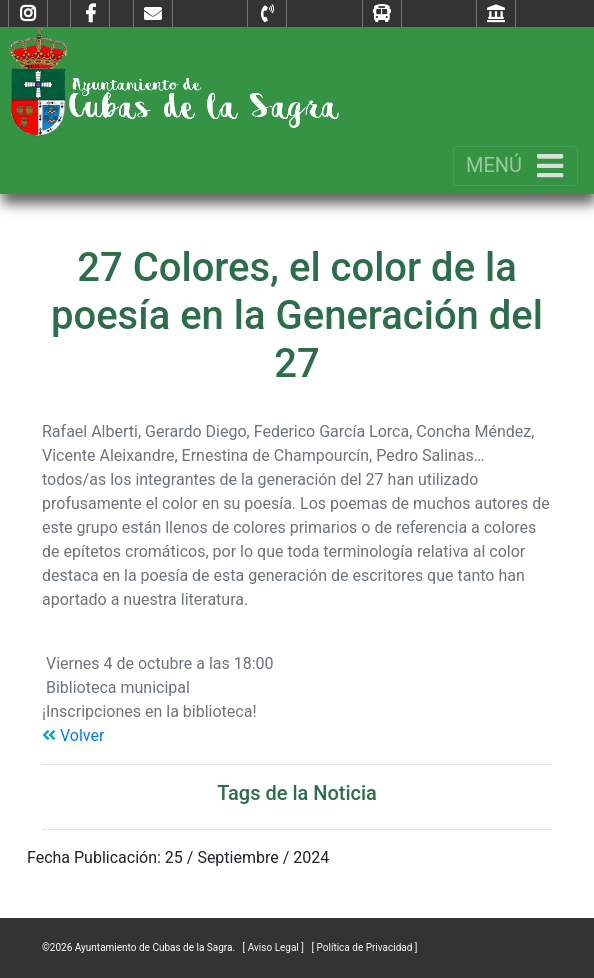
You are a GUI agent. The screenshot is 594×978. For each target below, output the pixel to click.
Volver (73, 735)
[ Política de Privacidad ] (364, 947)
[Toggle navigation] (515, 166)
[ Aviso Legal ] (275, 947)
